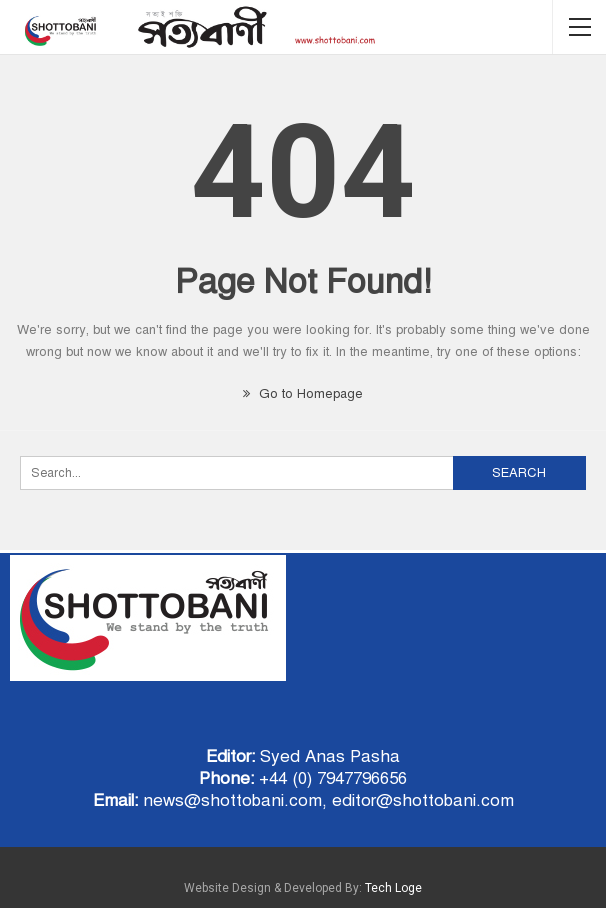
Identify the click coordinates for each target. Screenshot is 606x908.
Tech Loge (393, 888)
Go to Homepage (303, 394)
